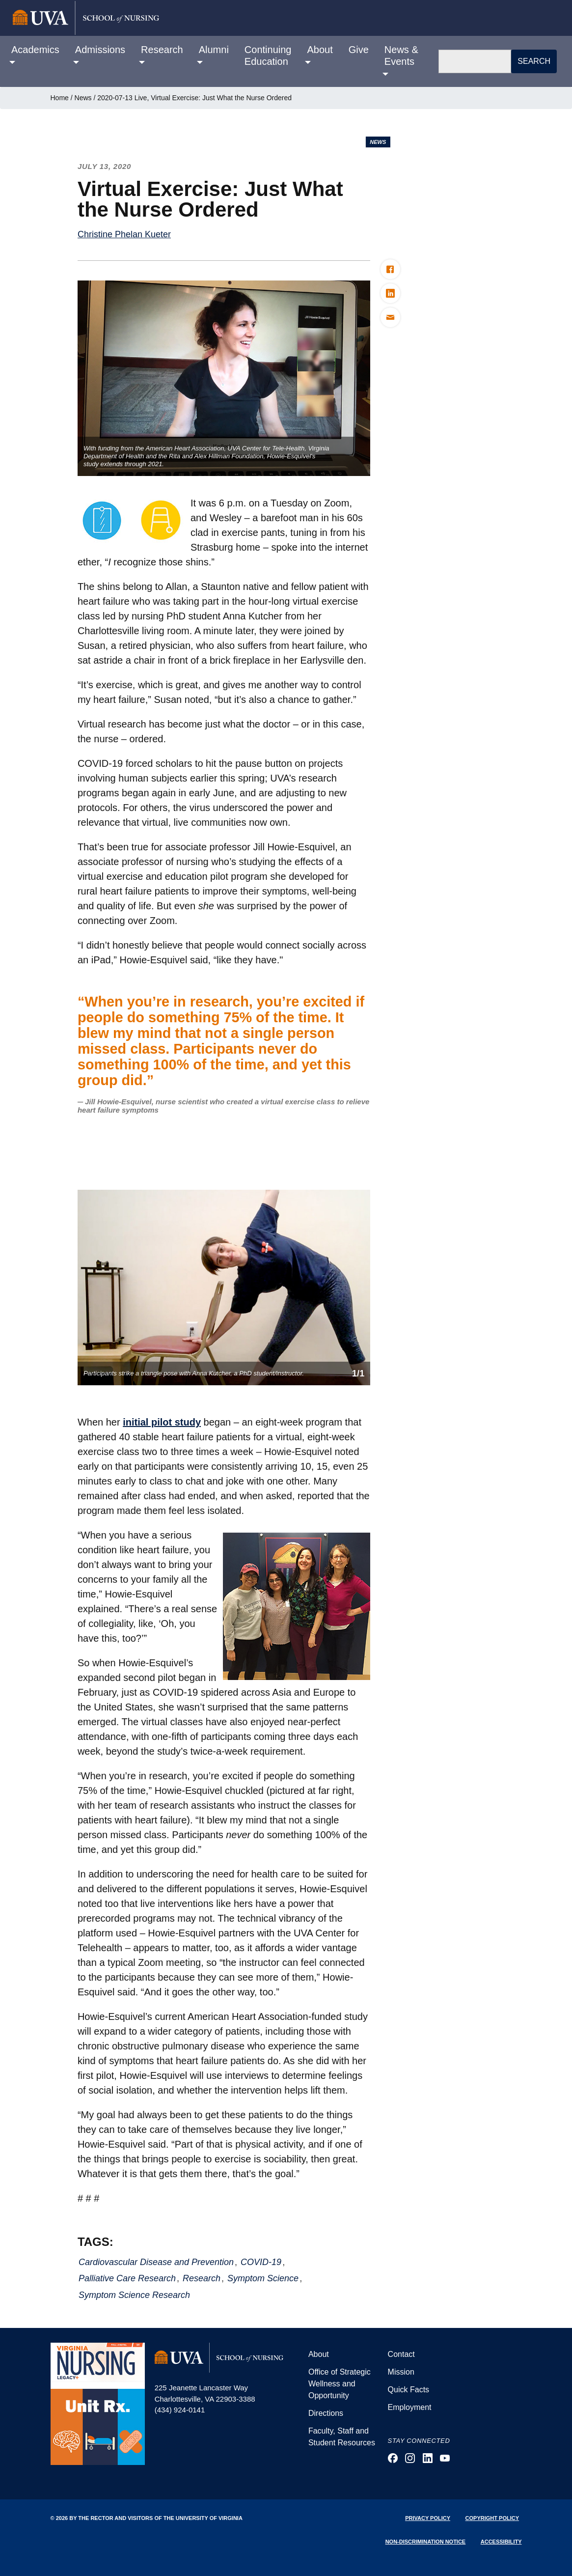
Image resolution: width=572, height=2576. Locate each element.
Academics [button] (35, 49)
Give (359, 49)
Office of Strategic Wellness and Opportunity (339, 2384)
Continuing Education (268, 55)
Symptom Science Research (134, 2295)
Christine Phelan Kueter (124, 234)
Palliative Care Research (127, 2278)
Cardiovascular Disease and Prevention (156, 2262)
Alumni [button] (214, 49)
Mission (401, 2372)
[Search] (474, 61)
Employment (410, 2407)
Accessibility (501, 2542)
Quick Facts (408, 2389)
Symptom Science (263, 2278)
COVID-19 (261, 2262)
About (318, 2354)
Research (201, 2278)
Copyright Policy (492, 2518)
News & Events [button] (401, 55)
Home (60, 98)
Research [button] (162, 49)
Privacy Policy (427, 2518)
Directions (325, 2413)
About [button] (319, 49)
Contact (401, 2354)
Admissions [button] (100, 49)
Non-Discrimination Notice (425, 2542)
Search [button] (534, 61)
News (83, 98)
